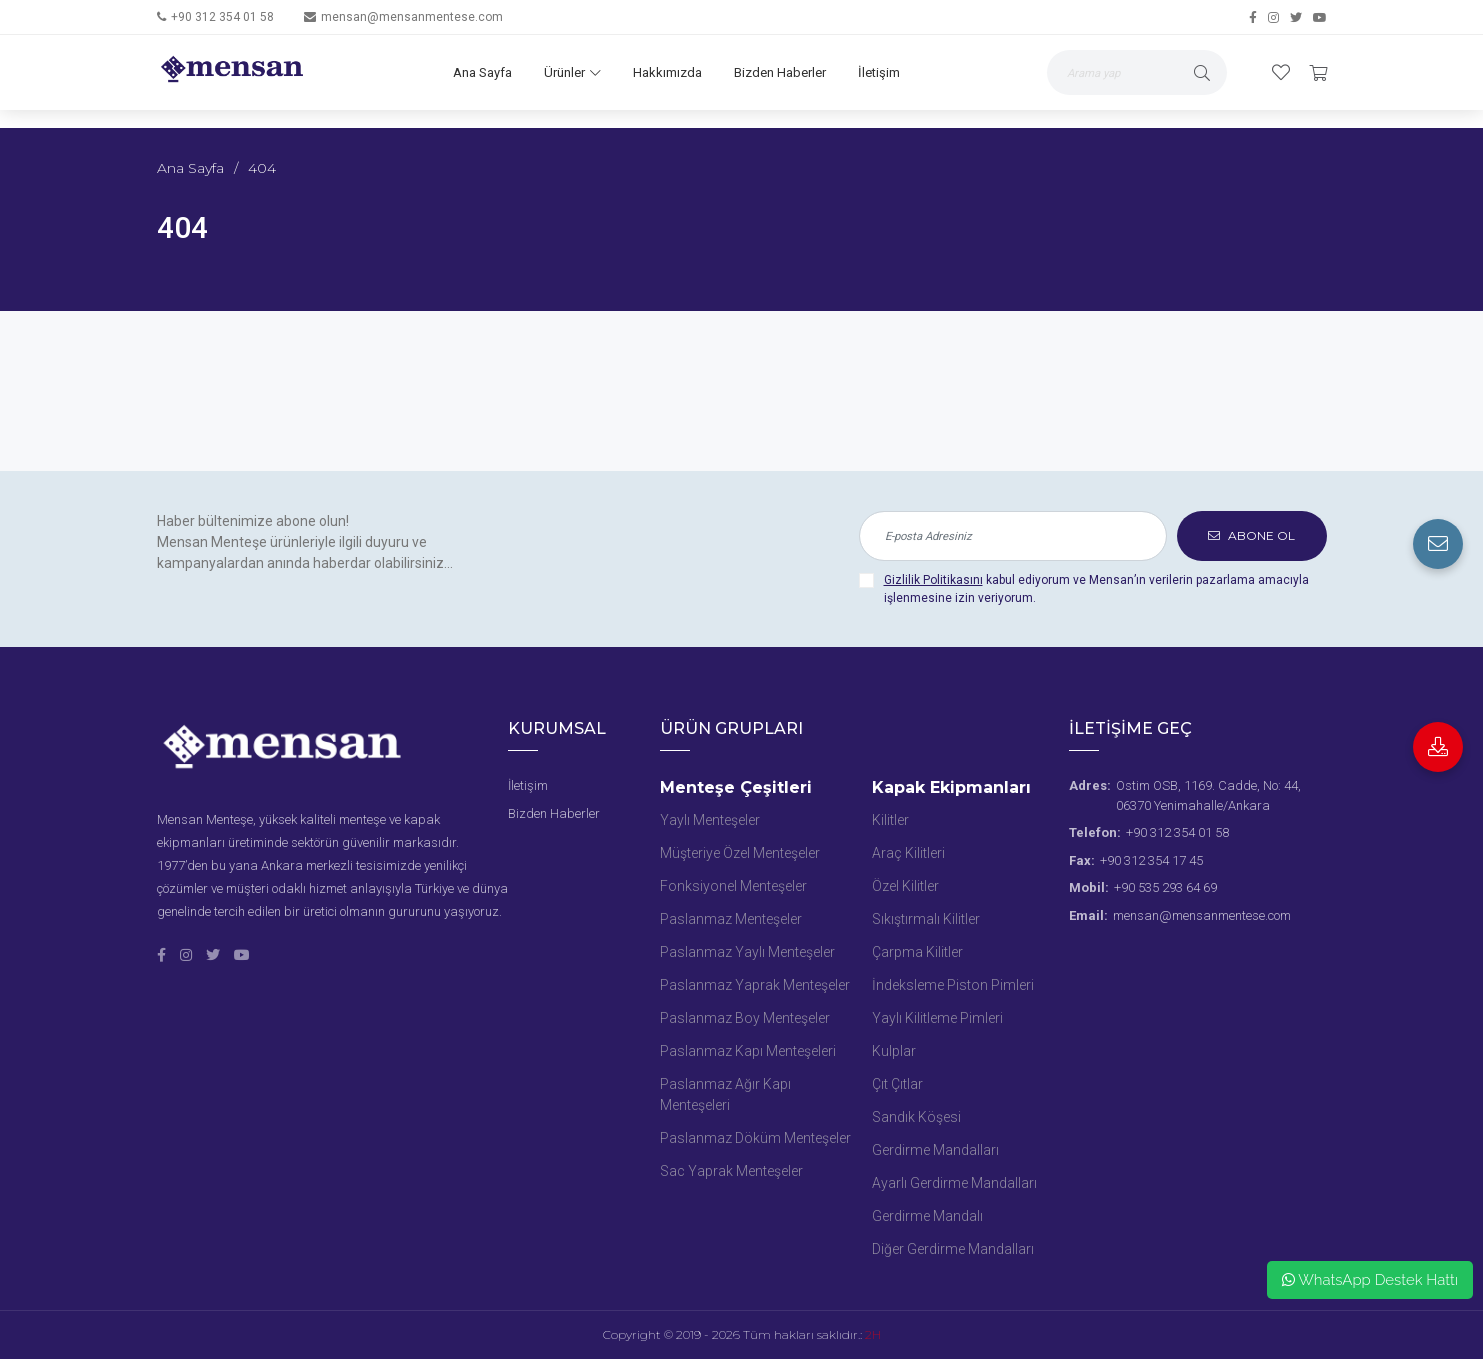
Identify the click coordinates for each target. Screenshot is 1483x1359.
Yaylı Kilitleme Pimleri (937, 1018)
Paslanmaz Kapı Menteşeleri (748, 1051)
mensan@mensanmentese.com (412, 17)
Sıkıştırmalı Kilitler (926, 919)
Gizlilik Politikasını (933, 580)
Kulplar (894, 1051)
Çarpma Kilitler (917, 952)
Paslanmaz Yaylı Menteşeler (747, 952)
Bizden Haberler (780, 72)
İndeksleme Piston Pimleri (953, 985)
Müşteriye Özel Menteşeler (740, 853)
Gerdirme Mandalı (927, 1216)
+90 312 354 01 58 (222, 17)
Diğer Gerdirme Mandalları (953, 1249)
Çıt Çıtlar (897, 1084)
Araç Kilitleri (908, 853)
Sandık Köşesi (916, 1117)
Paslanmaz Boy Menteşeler (745, 1018)
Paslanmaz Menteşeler (731, 919)
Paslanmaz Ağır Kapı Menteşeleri (725, 1094)
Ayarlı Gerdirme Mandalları (954, 1183)
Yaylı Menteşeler (710, 820)
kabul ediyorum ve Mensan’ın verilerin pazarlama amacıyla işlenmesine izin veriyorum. (1096, 589)
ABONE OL (1251, 535)
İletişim (879, 72)
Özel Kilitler (905, 886)
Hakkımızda (667, 72)
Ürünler (572, 72)
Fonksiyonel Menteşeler (733, 886)
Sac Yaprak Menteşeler (731, 1171)
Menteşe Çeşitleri (736, 787)
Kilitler (890, 820)
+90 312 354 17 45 (1151, 860)
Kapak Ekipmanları (951, 787)
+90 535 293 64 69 (1165, 887)
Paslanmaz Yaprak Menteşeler (755, 985)
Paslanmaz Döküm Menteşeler (755, 1138)
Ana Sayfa (482, 72)
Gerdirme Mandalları (935, 1150)
